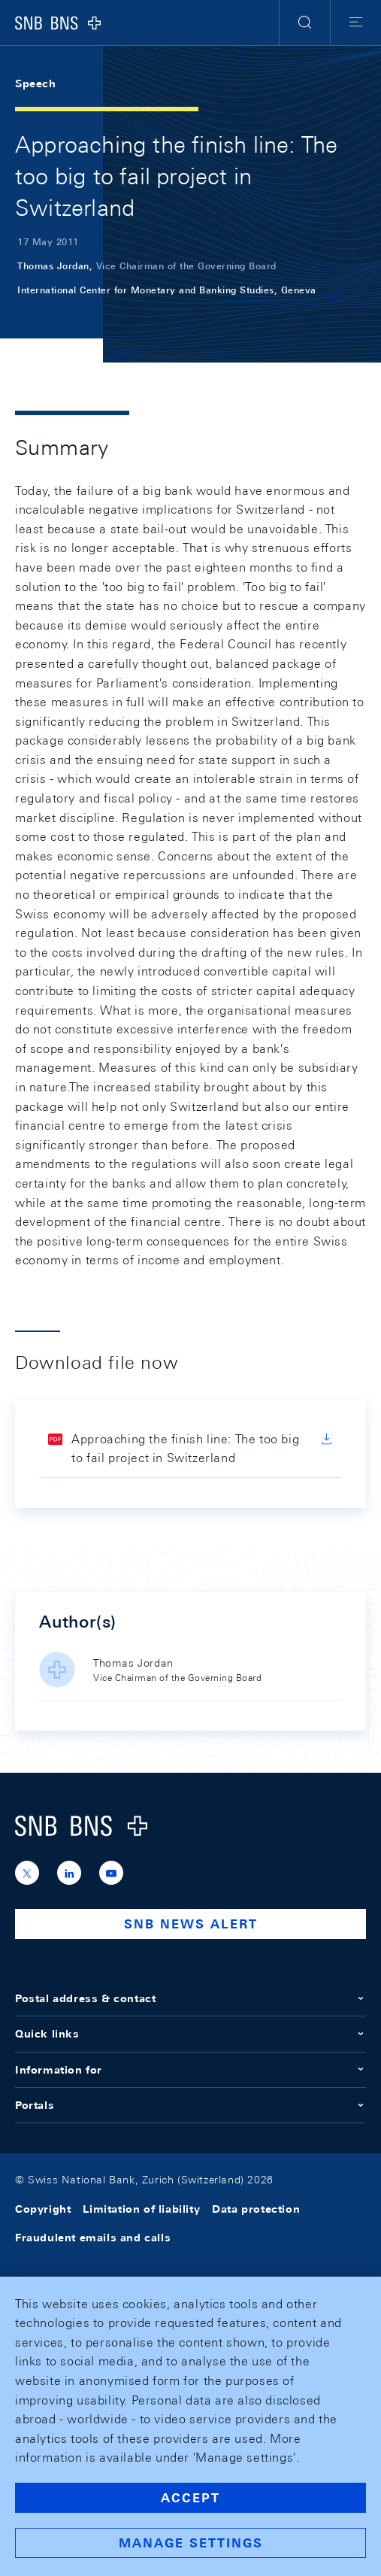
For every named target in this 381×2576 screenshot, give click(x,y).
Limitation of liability (141, 2209)
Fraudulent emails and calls (93, 2237)
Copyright (43, 2209)
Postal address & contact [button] (190, 1998)
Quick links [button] (190, 2033)
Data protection (256, 2209)
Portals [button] (190, 2105)
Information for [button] (190, 2070)
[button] (305, 22)
